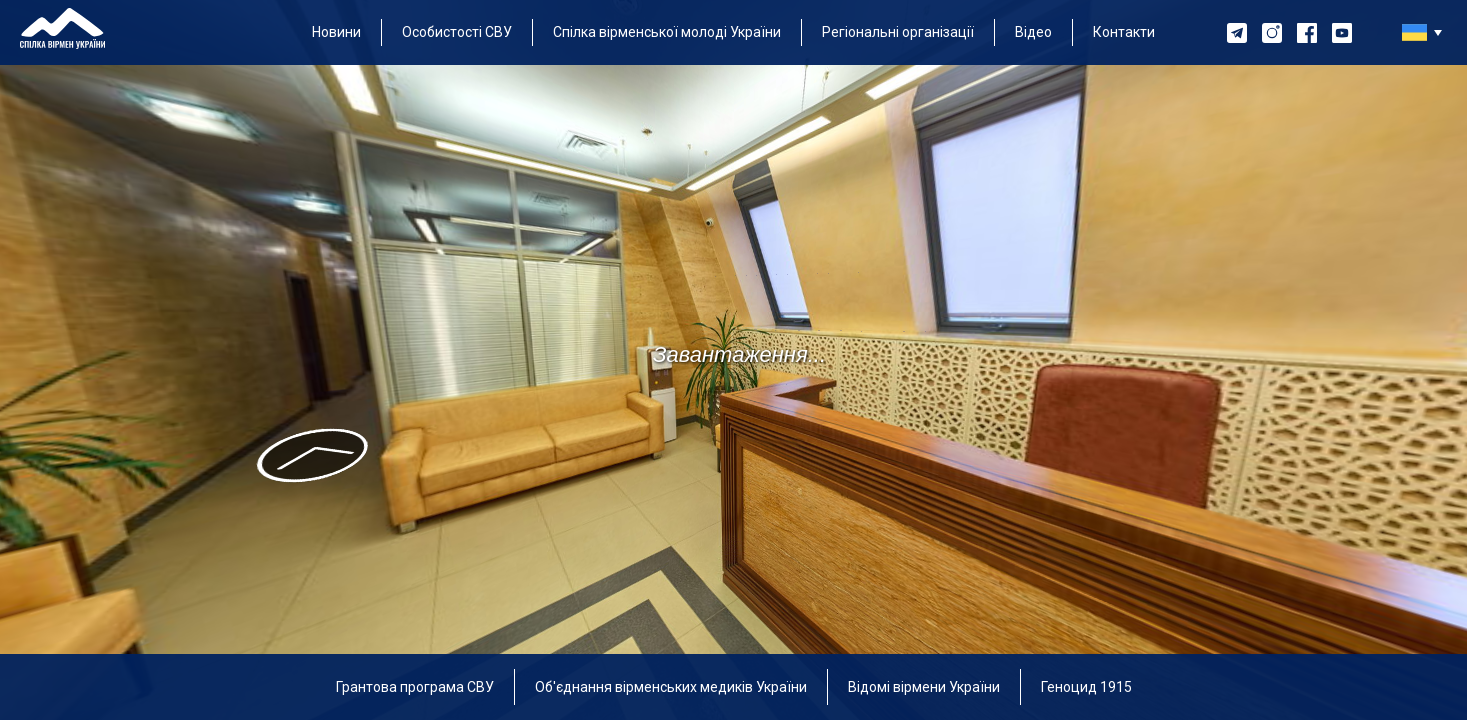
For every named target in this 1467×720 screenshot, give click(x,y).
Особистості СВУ (457, 32)
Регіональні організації (898, 32)
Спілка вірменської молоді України (667, 32)
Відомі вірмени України (924, 687)
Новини (336, 32)
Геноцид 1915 (1086, 687)
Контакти (1124, 32)
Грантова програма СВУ (415, 687)
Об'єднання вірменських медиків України (671, 687)
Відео (1033, 32)
